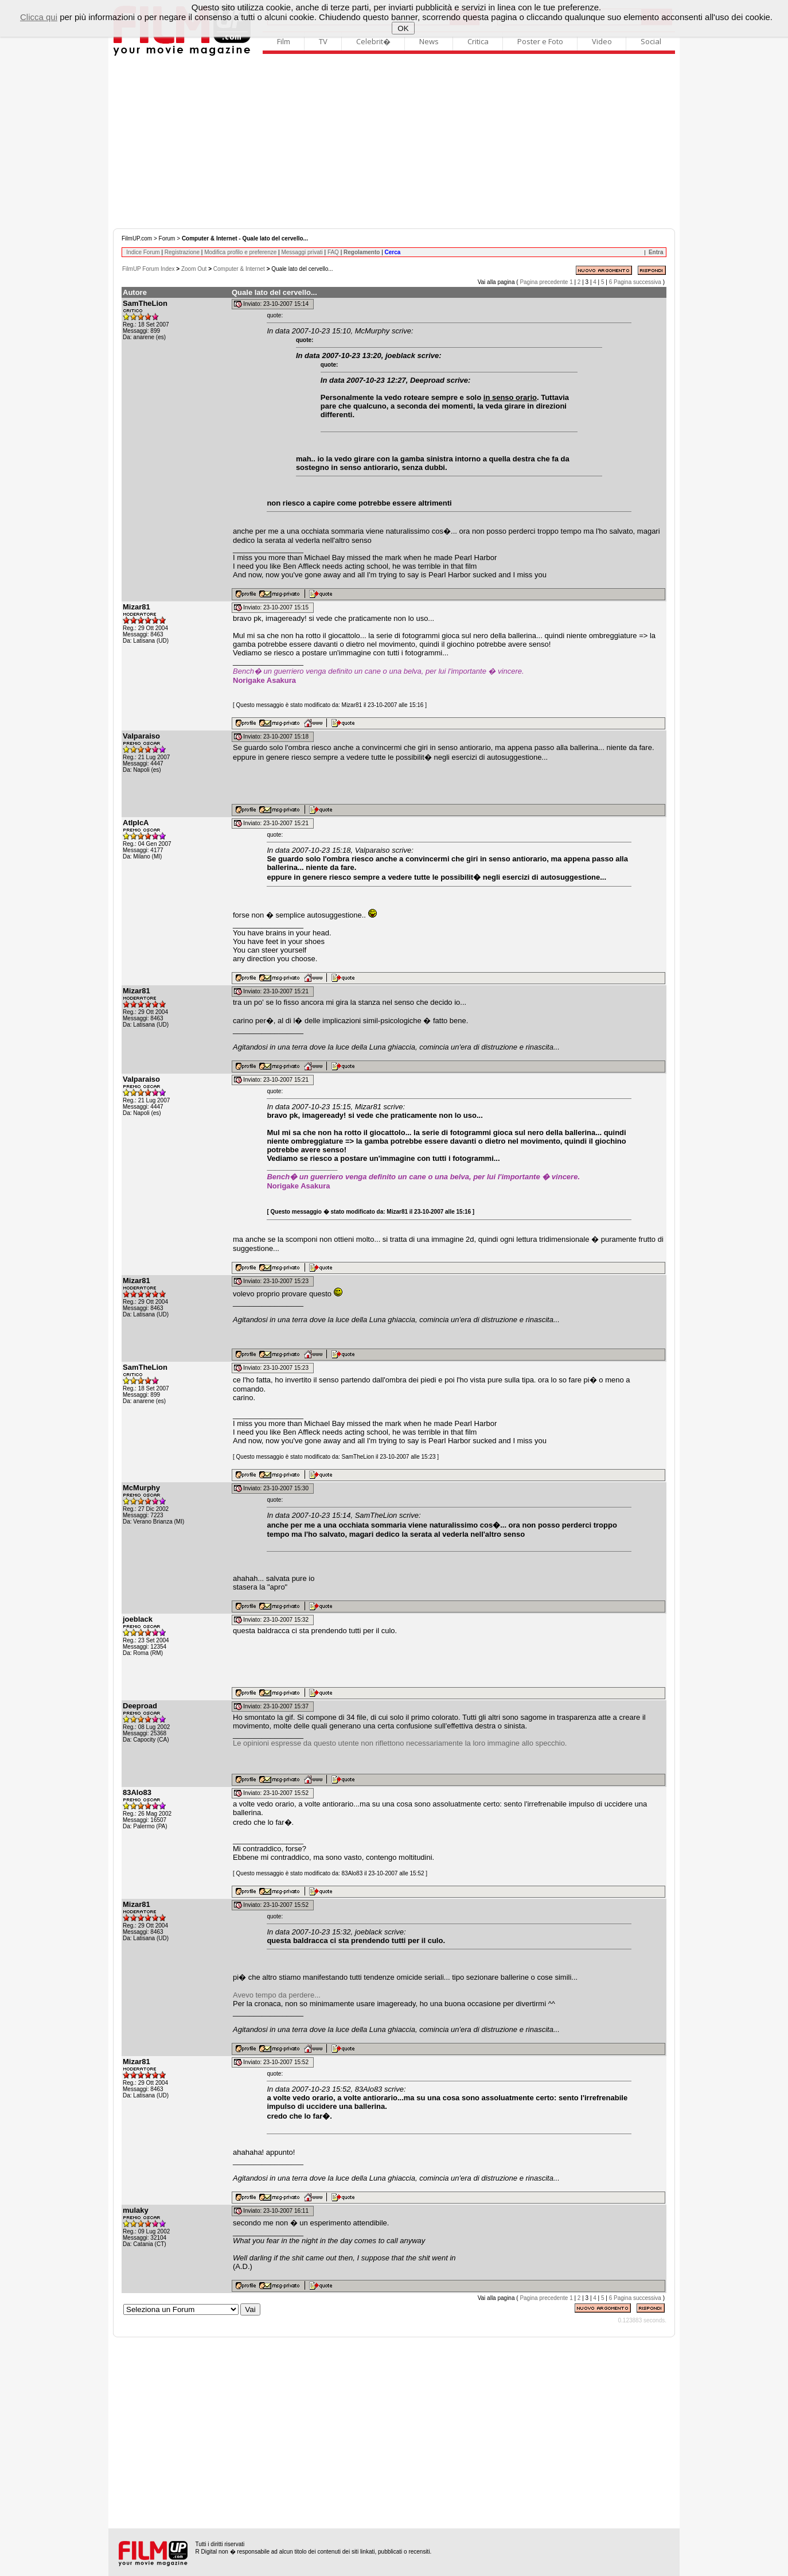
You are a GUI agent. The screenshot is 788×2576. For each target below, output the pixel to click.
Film (283, 41)
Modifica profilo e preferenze (240, 252)
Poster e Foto (540, 41)
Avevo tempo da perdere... (277, 1995)
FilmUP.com (137, 238)
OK (402, 28)
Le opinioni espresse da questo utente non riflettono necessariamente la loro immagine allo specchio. (400, 1743)
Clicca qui (38, 17)
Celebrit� (373, 41)
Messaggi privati (301, 252)
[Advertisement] (394, 142)
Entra (656, 252)
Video (602, 41)
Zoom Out (193, 269)
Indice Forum (142, 252)
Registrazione (182, 252)
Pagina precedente (544, 282)
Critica (478, 41)
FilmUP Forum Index (148, 269)
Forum (167, 238)
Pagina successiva (637, 282)
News (429, 41)
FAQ (333, 252)
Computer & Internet (239, 269)
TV (323, 41)
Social (651, 41)
